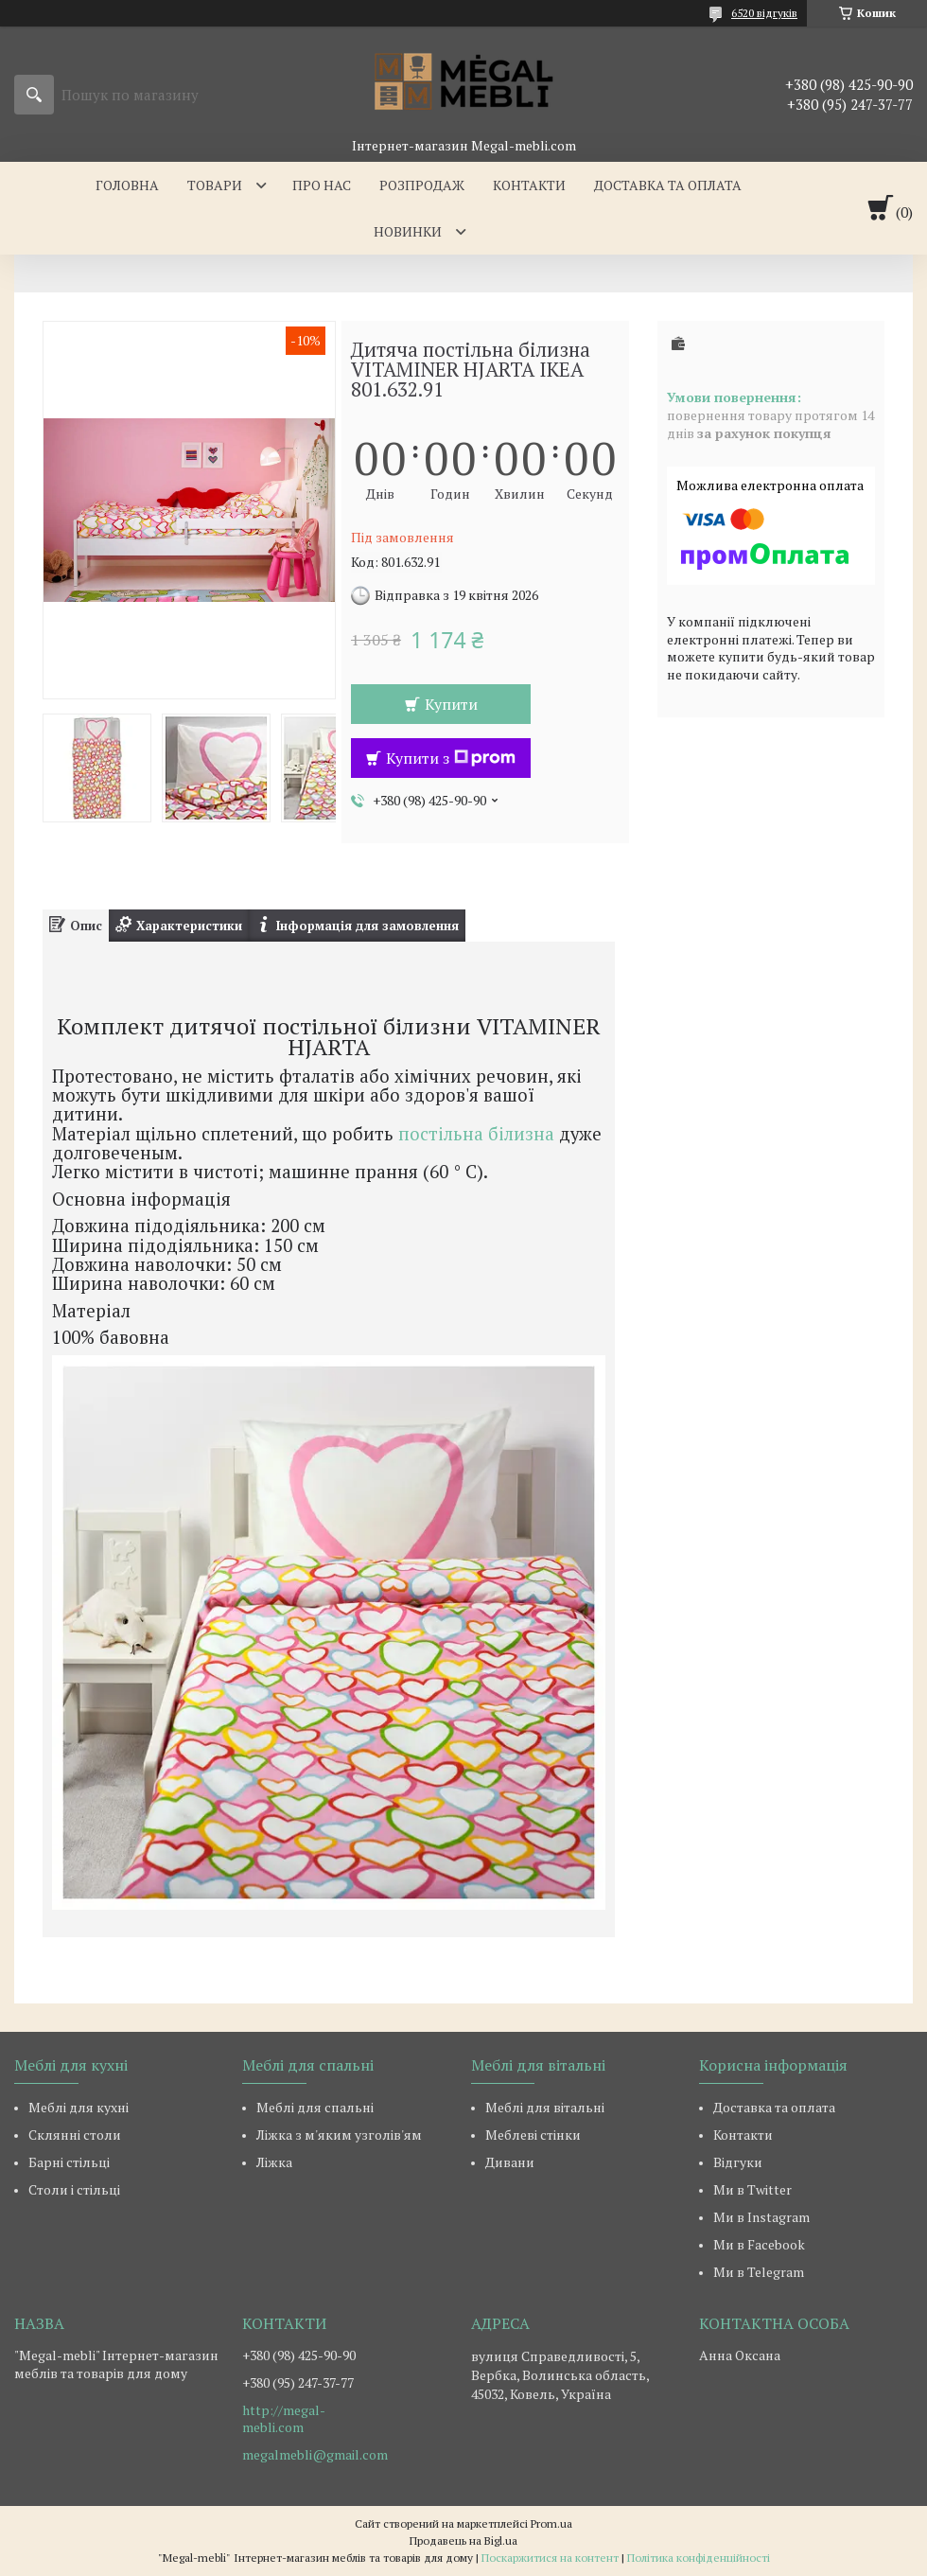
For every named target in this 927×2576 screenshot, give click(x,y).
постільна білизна (476, 1133)
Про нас (321, 185)
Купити (451, 704)
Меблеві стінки (533, 2135)
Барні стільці (69, 2162)
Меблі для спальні (315, 2107)
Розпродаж (421, 185)
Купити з (451, 758)
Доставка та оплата (668, 185)
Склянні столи (74, 2135)
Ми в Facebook (759, 2244)
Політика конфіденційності (698, 2557)
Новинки (408, 231)
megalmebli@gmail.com (315, 2454)
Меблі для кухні (78, 2107)
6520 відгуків (764, 13)
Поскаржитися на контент (550, 2557)
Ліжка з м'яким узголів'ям (339, 2135)
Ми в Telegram (758, 2272)
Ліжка (274, 2162)
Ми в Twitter (752, 2189)
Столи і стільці (74, 2189)
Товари (214, 185)
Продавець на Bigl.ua (463, 2540)
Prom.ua (551, 2523)
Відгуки (737, 2162)
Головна (127, 185)
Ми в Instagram (761, 2217)
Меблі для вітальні (544, 2107)
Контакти (529, 185)
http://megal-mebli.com (283, 2419)
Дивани (509, 2162)
